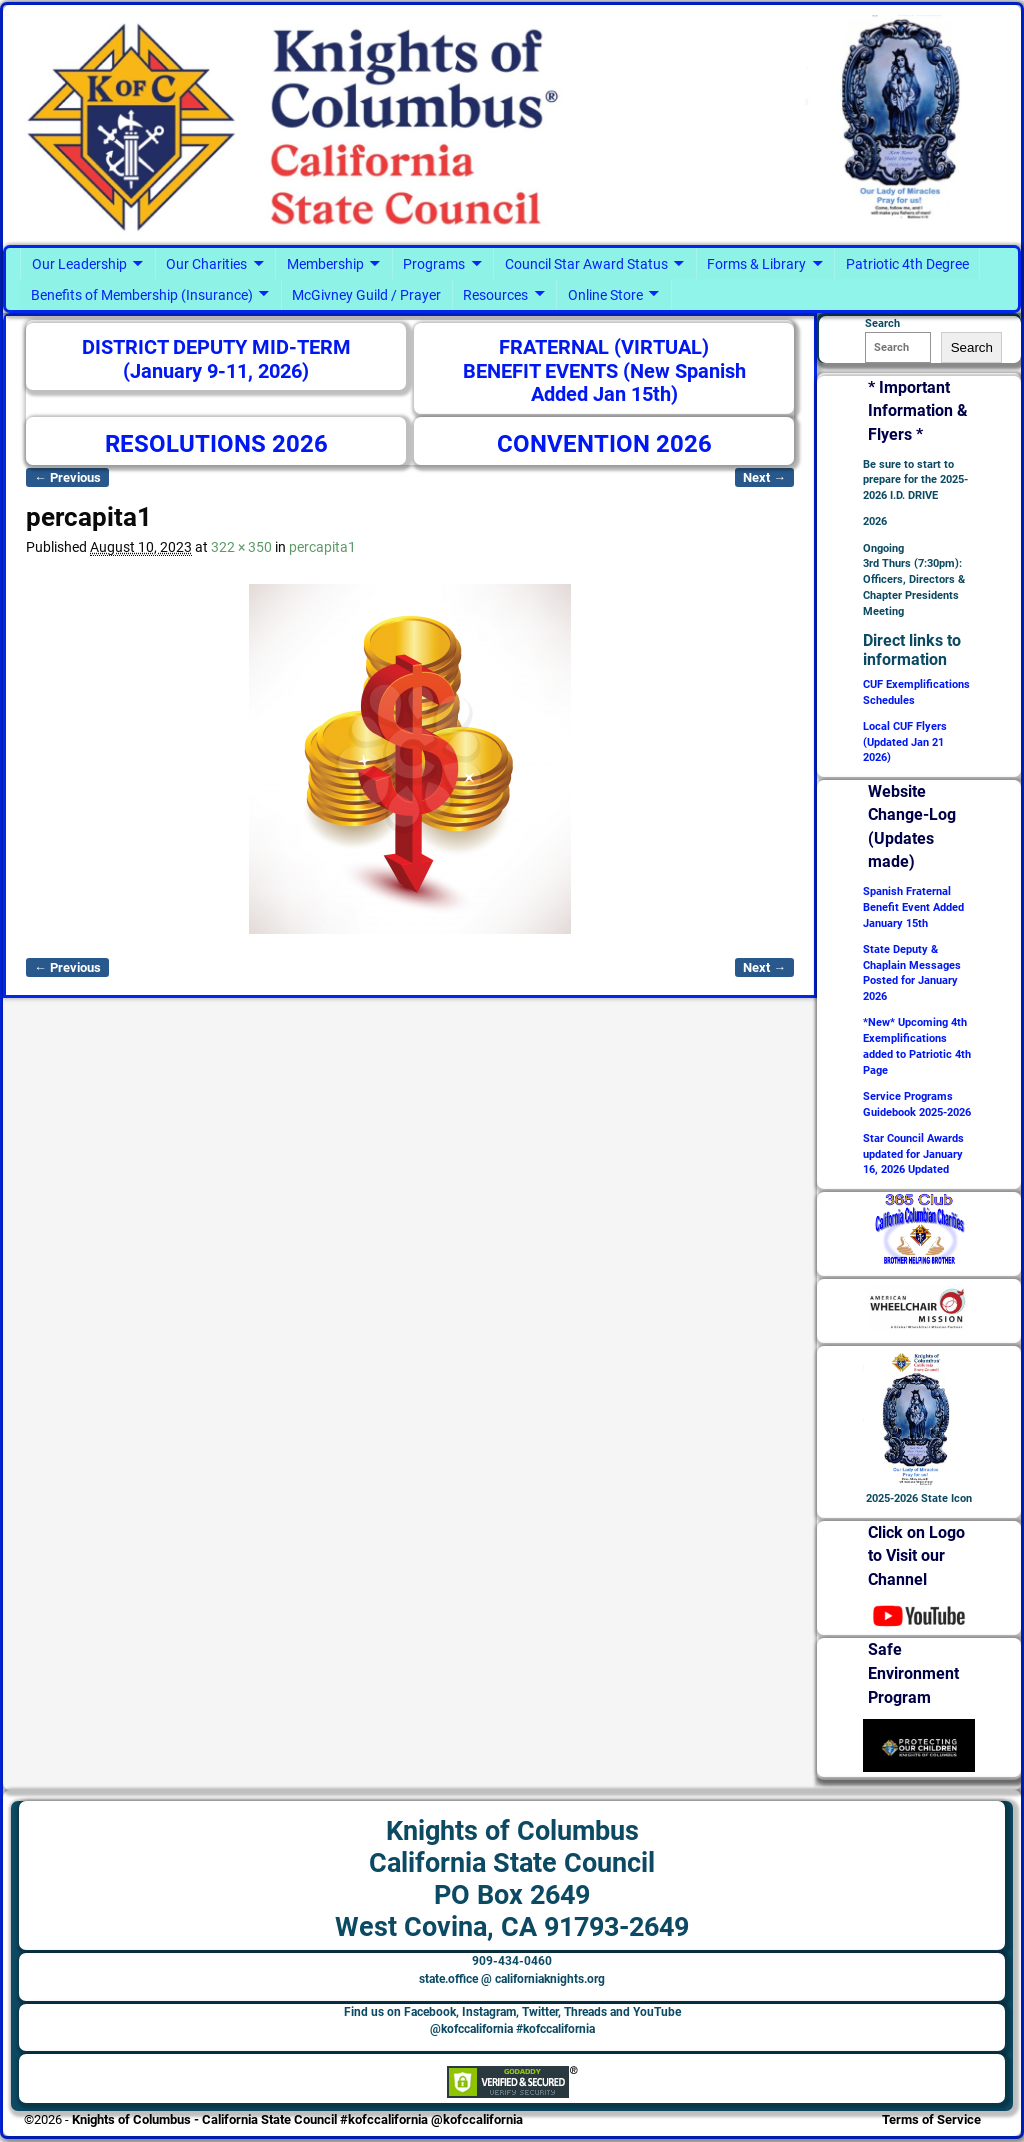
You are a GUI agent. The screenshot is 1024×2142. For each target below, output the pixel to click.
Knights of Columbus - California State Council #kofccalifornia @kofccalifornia (297, 2119)
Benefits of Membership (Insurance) (142, 295)
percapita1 (322, 547)
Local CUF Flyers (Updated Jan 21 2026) (905, 742)
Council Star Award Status (586, 264)
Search (972, 347)
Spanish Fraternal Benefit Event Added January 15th (913, 907)
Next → (764, 477)
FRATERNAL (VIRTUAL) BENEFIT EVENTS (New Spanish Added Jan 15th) (604, 371)
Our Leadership (79, 264)
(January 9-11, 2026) (216, 371)
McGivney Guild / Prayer (366, 295)
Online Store (605, 295)
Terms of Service (931, 2119)
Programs (434, 264)
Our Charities (206, 264)
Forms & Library (756, 264)
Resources (495, 295)
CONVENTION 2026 (604, 444)
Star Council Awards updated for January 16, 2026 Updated (913, 1154)
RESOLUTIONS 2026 (216, 444)
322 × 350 (241, 547)
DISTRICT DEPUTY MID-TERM (216, 347)
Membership (325, 264)
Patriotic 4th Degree (907, 264)
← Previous (67, 477)
